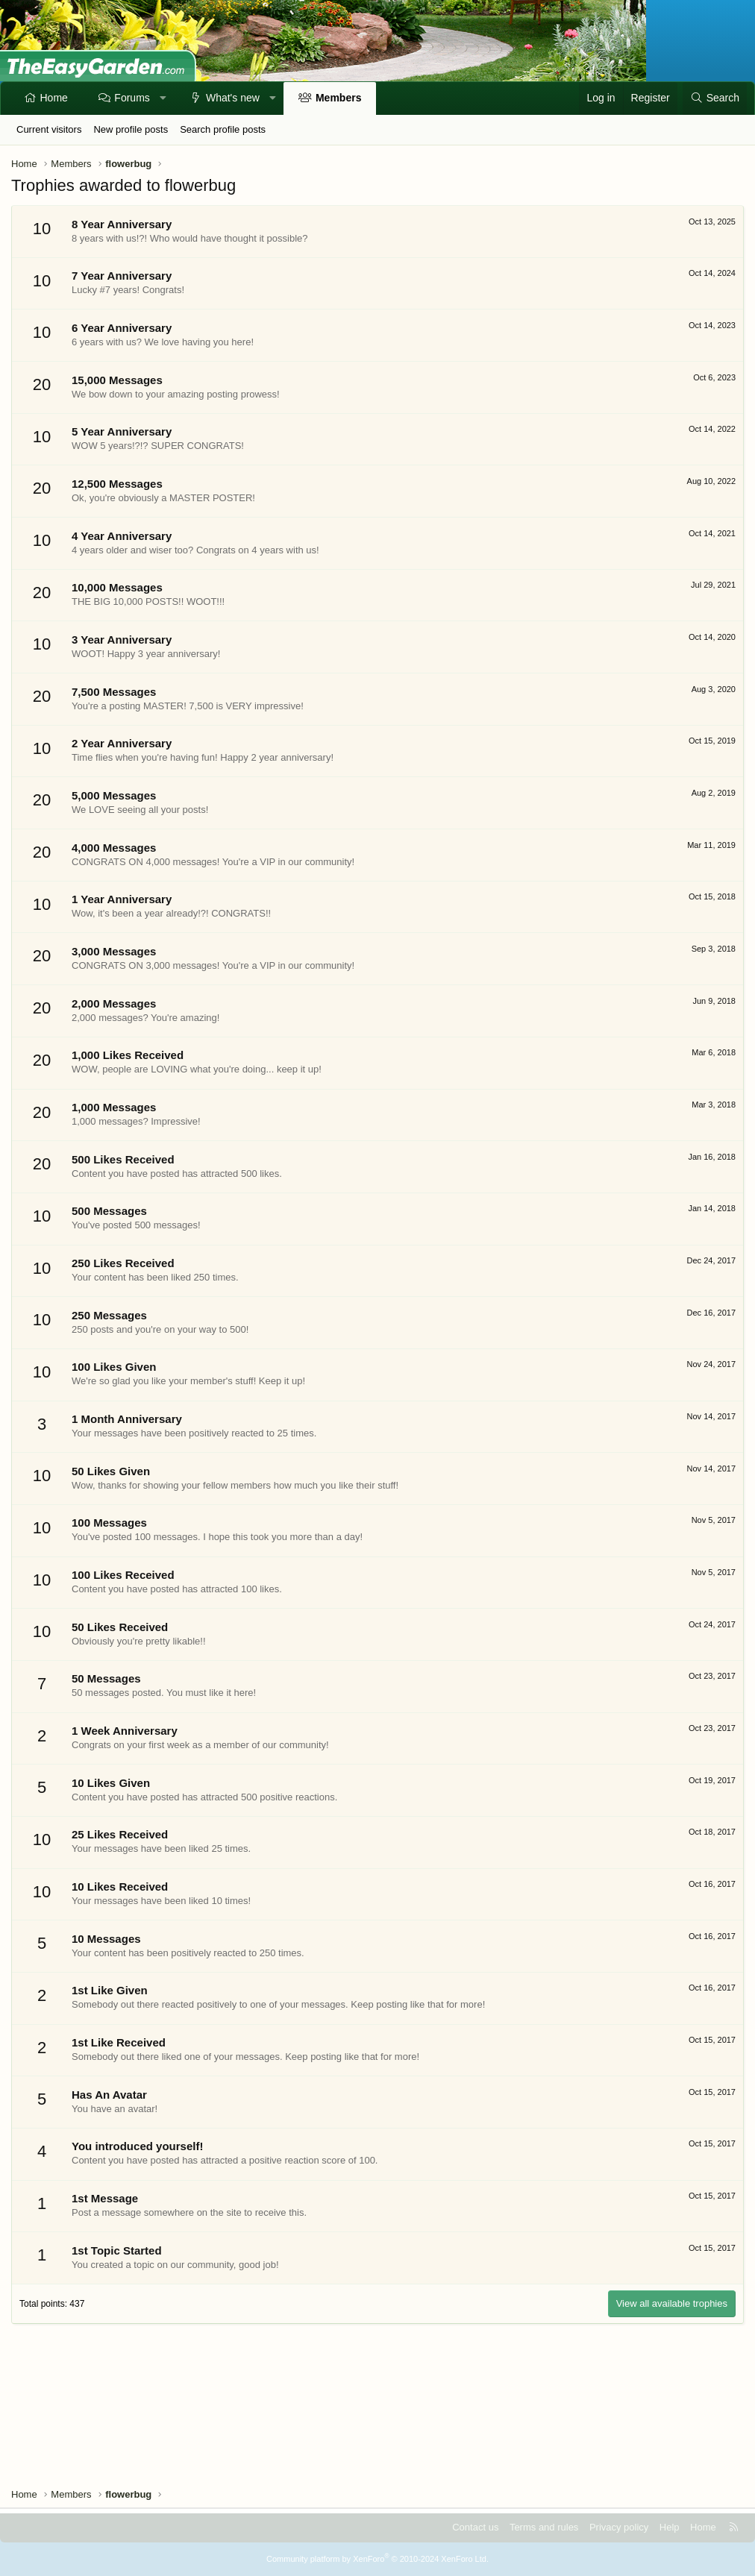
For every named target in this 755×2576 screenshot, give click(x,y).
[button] (162, 98)
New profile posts (130, 129)
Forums (131, 98)
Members (338, 98)
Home (54, 98)
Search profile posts (223, 129)
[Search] (715, 98)
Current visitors (48, 129)
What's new (233, 98)
